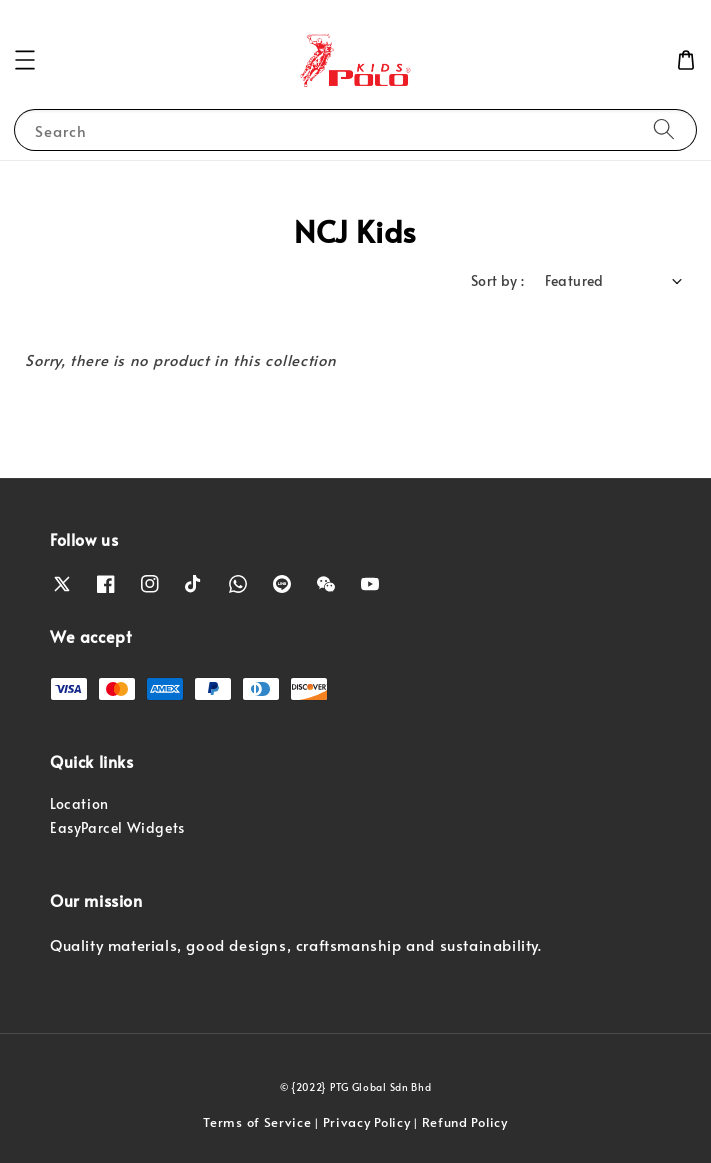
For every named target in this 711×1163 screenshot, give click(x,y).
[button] (25, 60)
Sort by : (498, 280)
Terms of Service (257, 1122)
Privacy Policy (367, 1122)
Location (79, 803)
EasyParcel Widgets (117, 827)
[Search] (664, 129)
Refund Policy (465, 1122)
